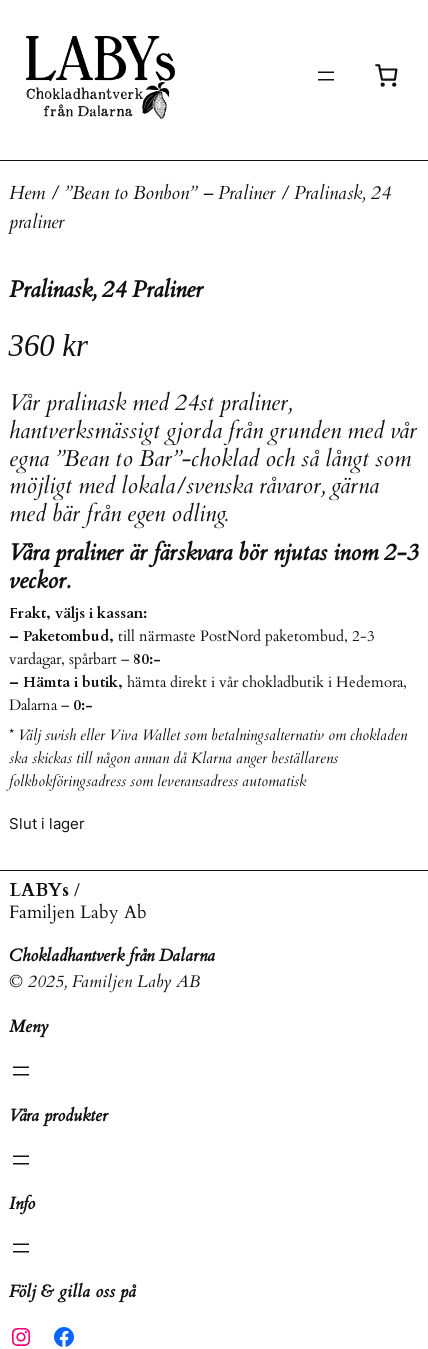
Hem (27, 193)
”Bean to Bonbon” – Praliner (169, 193)
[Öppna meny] (326, 76)
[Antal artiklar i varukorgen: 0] (387, 76)
